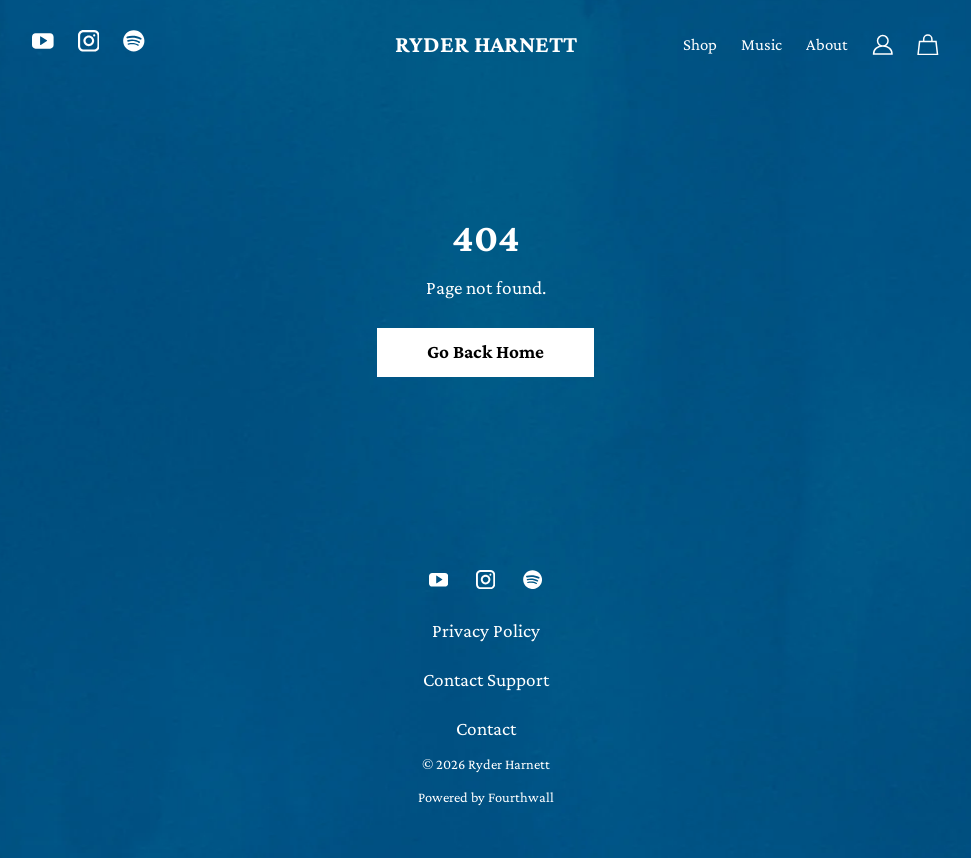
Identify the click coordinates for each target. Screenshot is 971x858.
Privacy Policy (486, 630)
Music (761, 44)
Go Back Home (485, 351)
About (827, 44)
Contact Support (486, 679)
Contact (486, 728)
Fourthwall (521, 797)
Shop (700, 44)
